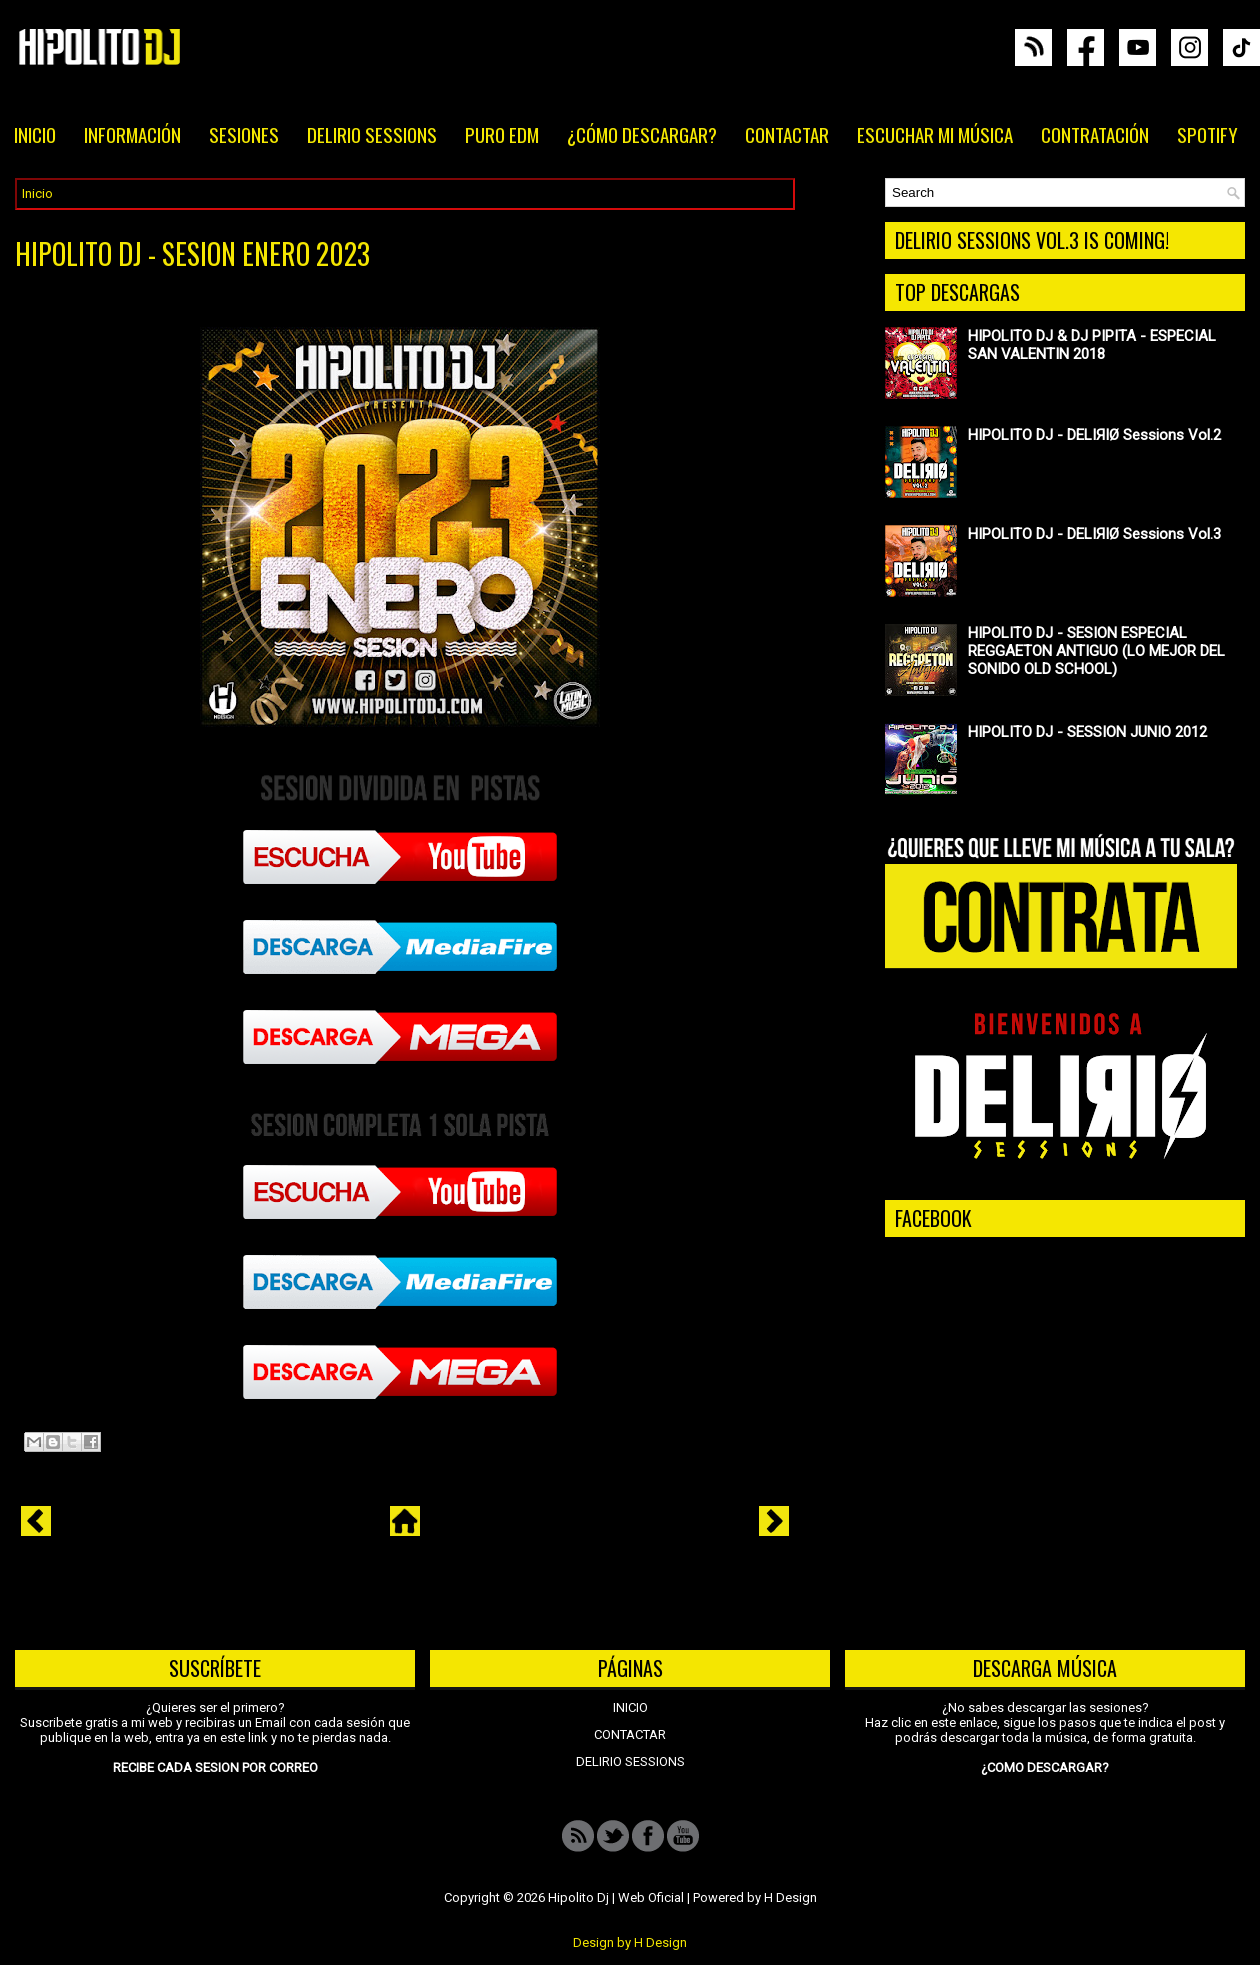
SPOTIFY (1207, 134)
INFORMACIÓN (132, 134)
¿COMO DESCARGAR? (1045, 1767)
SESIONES (244, 134)
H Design (790, 1897)
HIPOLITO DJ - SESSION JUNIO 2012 (1087, 732)
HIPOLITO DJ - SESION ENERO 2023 (192, 254)
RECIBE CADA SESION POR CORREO (215, 1767)
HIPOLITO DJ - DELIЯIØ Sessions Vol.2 (1094, 435)
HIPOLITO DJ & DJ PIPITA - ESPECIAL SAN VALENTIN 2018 (1092, 345)
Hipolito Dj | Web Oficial (616, 1897)
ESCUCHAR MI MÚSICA (935, 134)
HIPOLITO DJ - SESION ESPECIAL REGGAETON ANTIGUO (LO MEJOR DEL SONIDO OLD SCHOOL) (1096, 651)
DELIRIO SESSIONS (372, 134)
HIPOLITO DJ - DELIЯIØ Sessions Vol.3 (1094, 534)
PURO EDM (502, 134)
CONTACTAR (787, 134)
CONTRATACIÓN (1095, 134)
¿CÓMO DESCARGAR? (642, 134)
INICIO (35, 134)
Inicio (37, 193)
